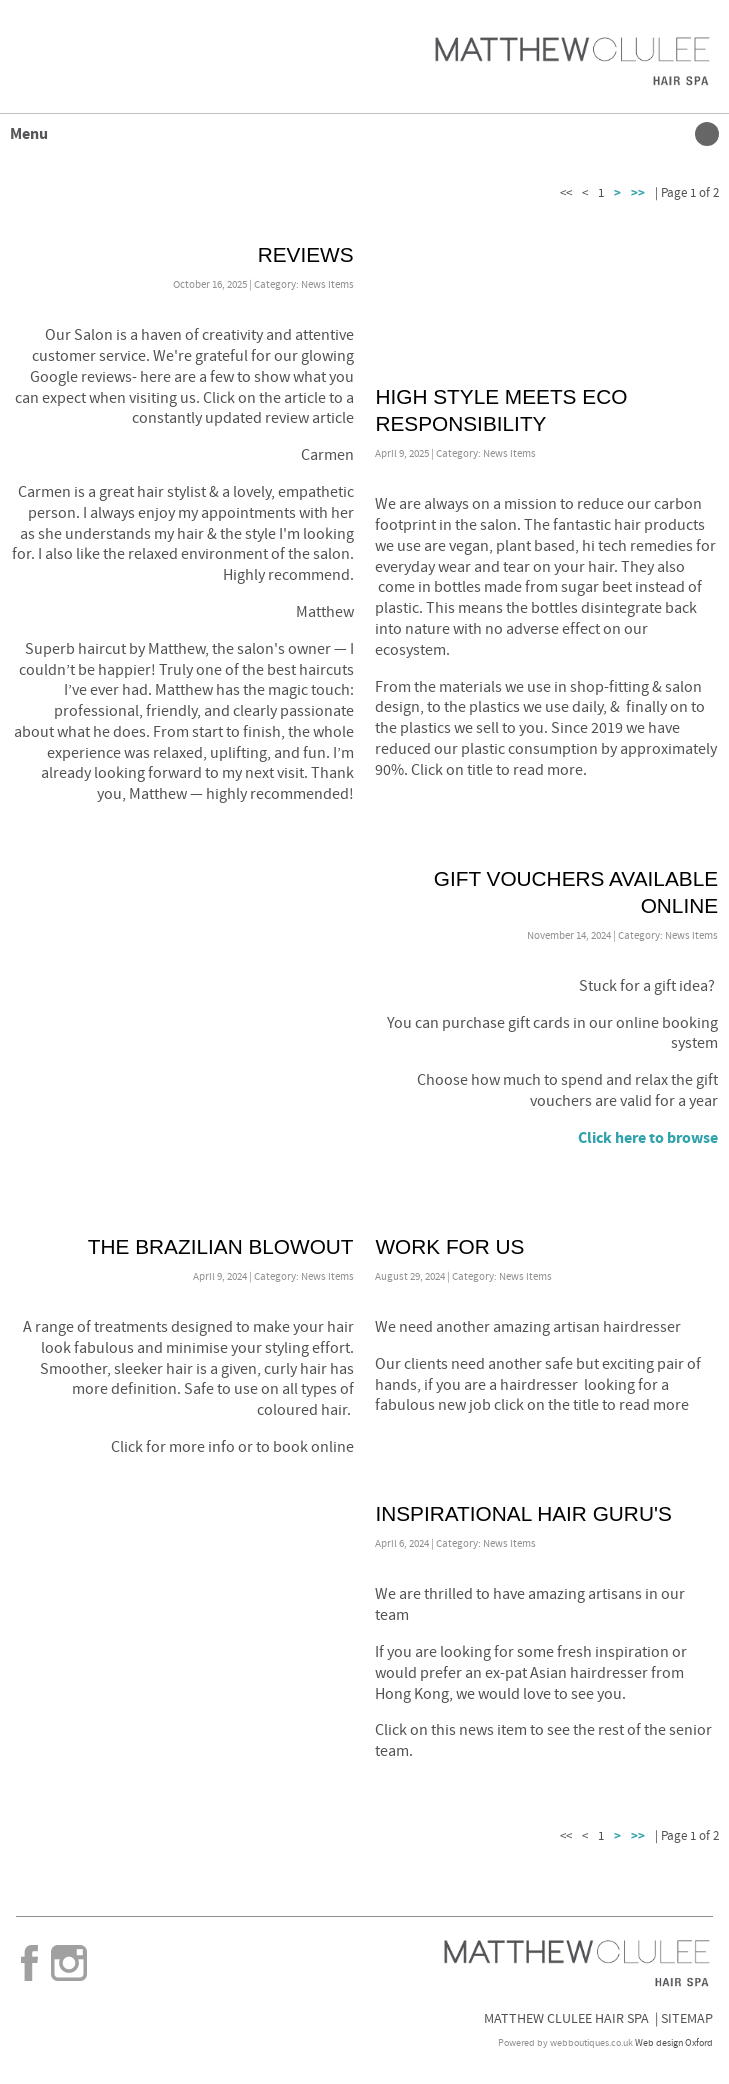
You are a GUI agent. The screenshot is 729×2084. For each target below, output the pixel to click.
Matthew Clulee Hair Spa (566, 2018)
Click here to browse (648, 1138)
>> (638, 193)
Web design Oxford (674, 2043)
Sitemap (687, 2018)
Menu (359, 134)
